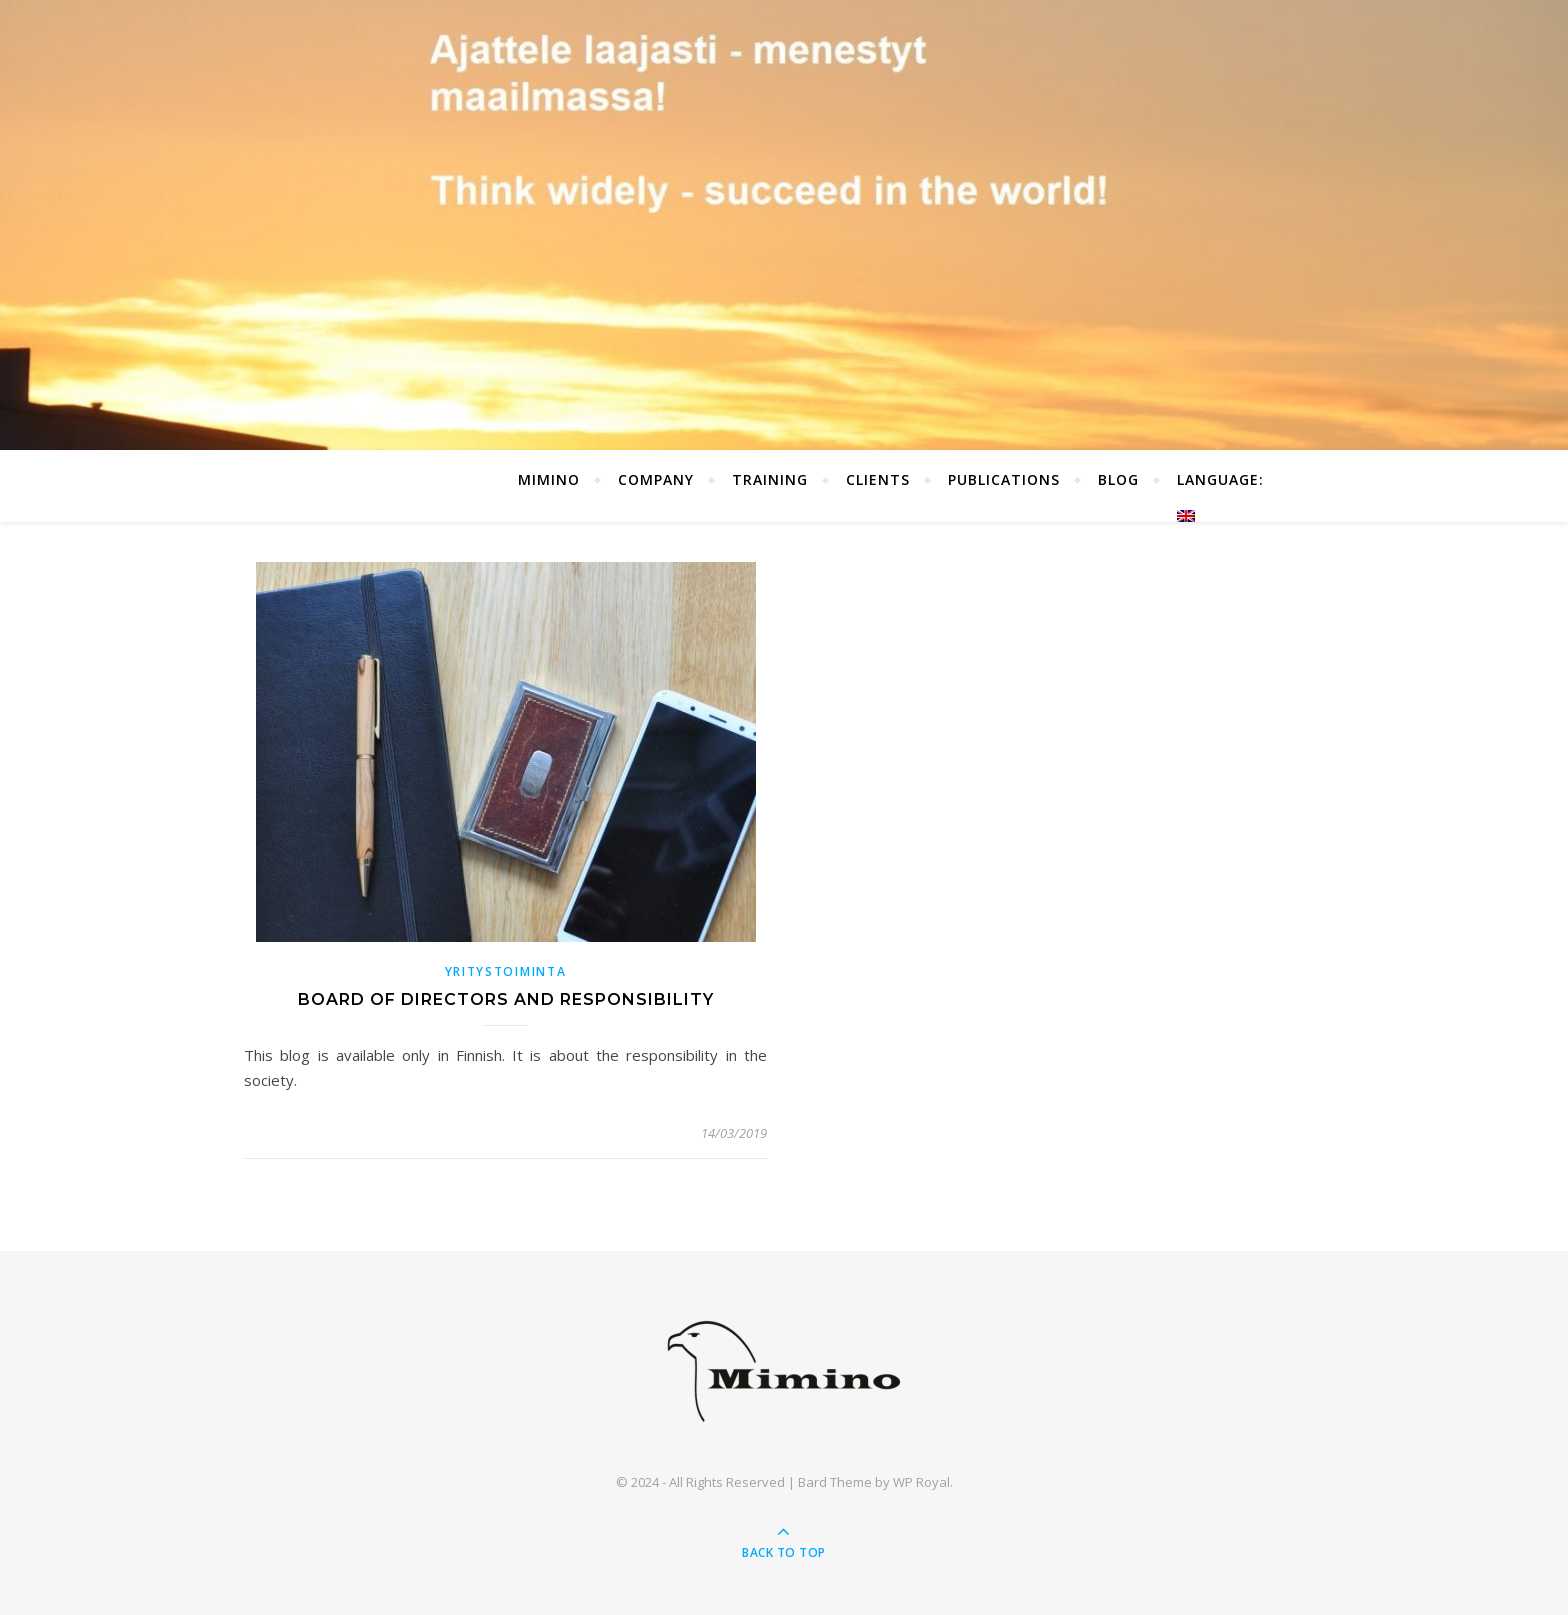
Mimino (549, 479)
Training (770, 479)
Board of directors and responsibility (506, 999)
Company (656, 479)
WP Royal (921, 1482)
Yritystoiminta (506, 971)
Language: (1223, 496)
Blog (1118, 479)
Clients (878, 479)
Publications (1004, 479)
